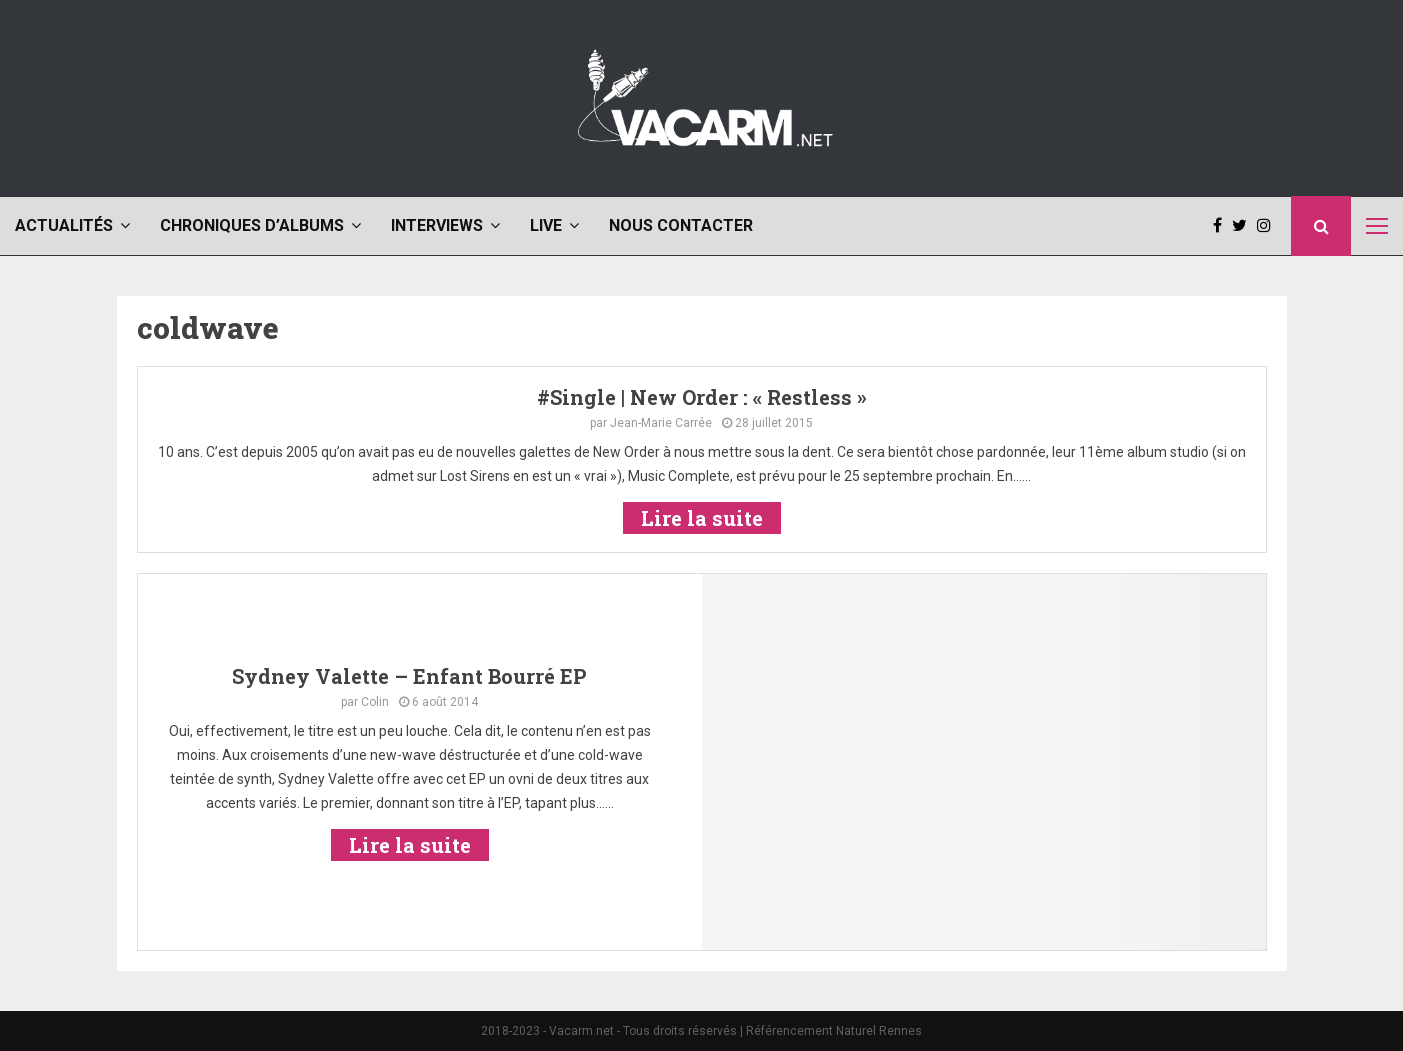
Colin (375, 702)
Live (546, 225)
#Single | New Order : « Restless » (702, 397)
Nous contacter (681, 225)
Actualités (64, 225)
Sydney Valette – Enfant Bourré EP (409, 676)
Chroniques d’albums (252, 225)
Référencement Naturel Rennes (834, 1031)
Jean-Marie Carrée (661, 423)
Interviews (437, 225)
